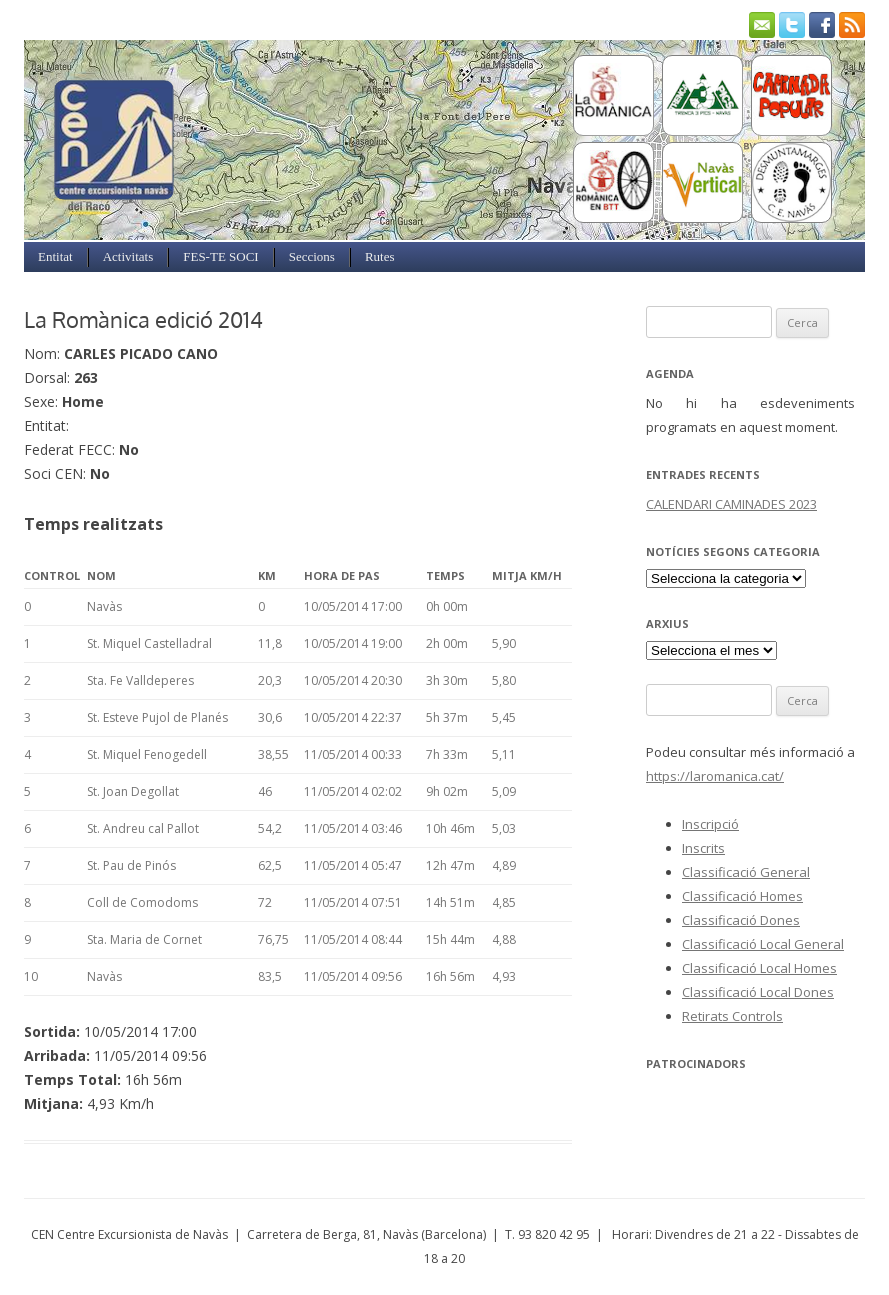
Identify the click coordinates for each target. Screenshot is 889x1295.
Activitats (128, 256)
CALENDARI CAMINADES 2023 (731, 504)
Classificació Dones (741, 920)
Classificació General (746, 872)
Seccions (312, 256)
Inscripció (710, 824)
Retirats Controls (732, 1016)
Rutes (380, 256)
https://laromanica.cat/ (715, 776)
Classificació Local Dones (758, 992)
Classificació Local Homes (759, 968)
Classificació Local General (763, 944)
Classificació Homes (742, 896)
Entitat (55, 256)
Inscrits (703, 848)
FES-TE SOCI (220, 256)
